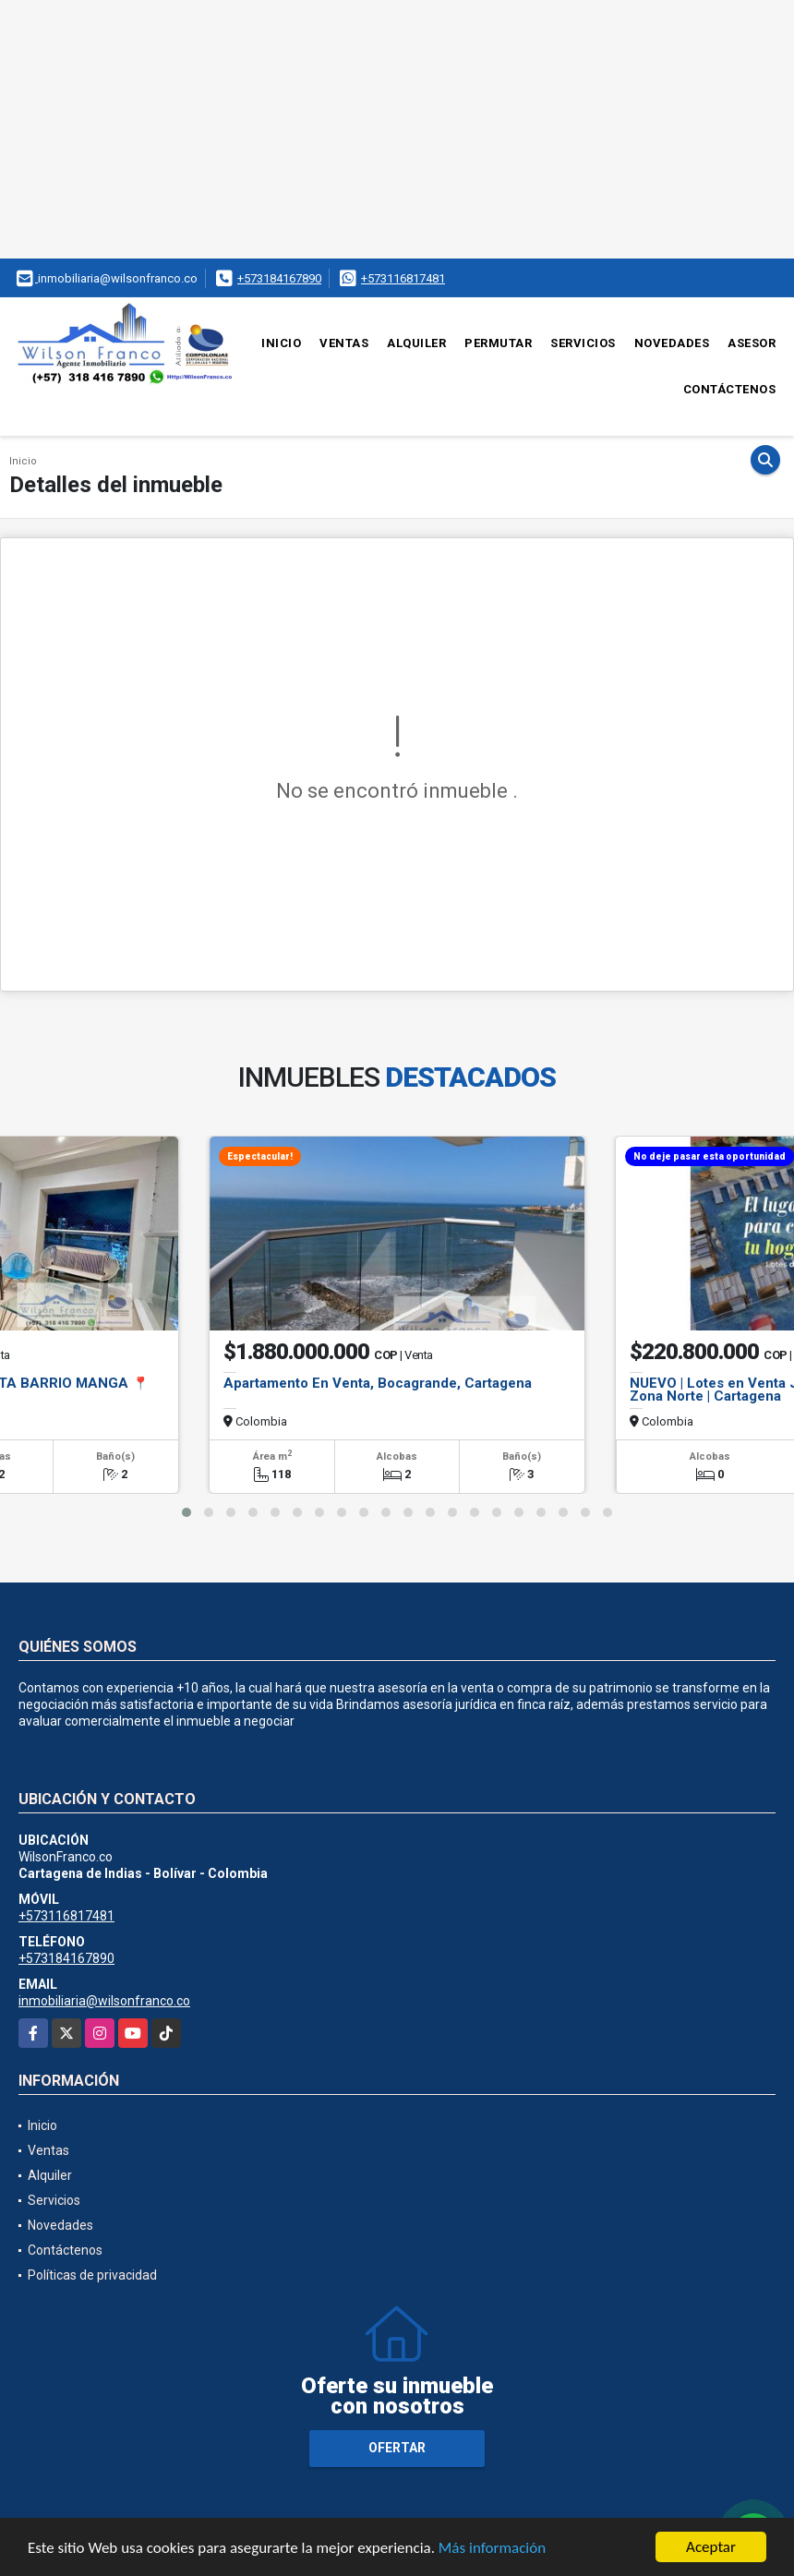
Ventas (343, 343)
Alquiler (416, 343)
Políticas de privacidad (92, 2275)
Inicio (281, 343)
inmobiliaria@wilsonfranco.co (104, 2000)
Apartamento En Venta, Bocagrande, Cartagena (377, 1383)
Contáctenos (729, 389)
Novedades (672, 343)
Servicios (583, 343)
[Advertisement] (397, 129)
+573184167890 (279, 278)
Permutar (498, 343)
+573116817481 (403, 278)
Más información (492, 2548)
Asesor (752, 343)
